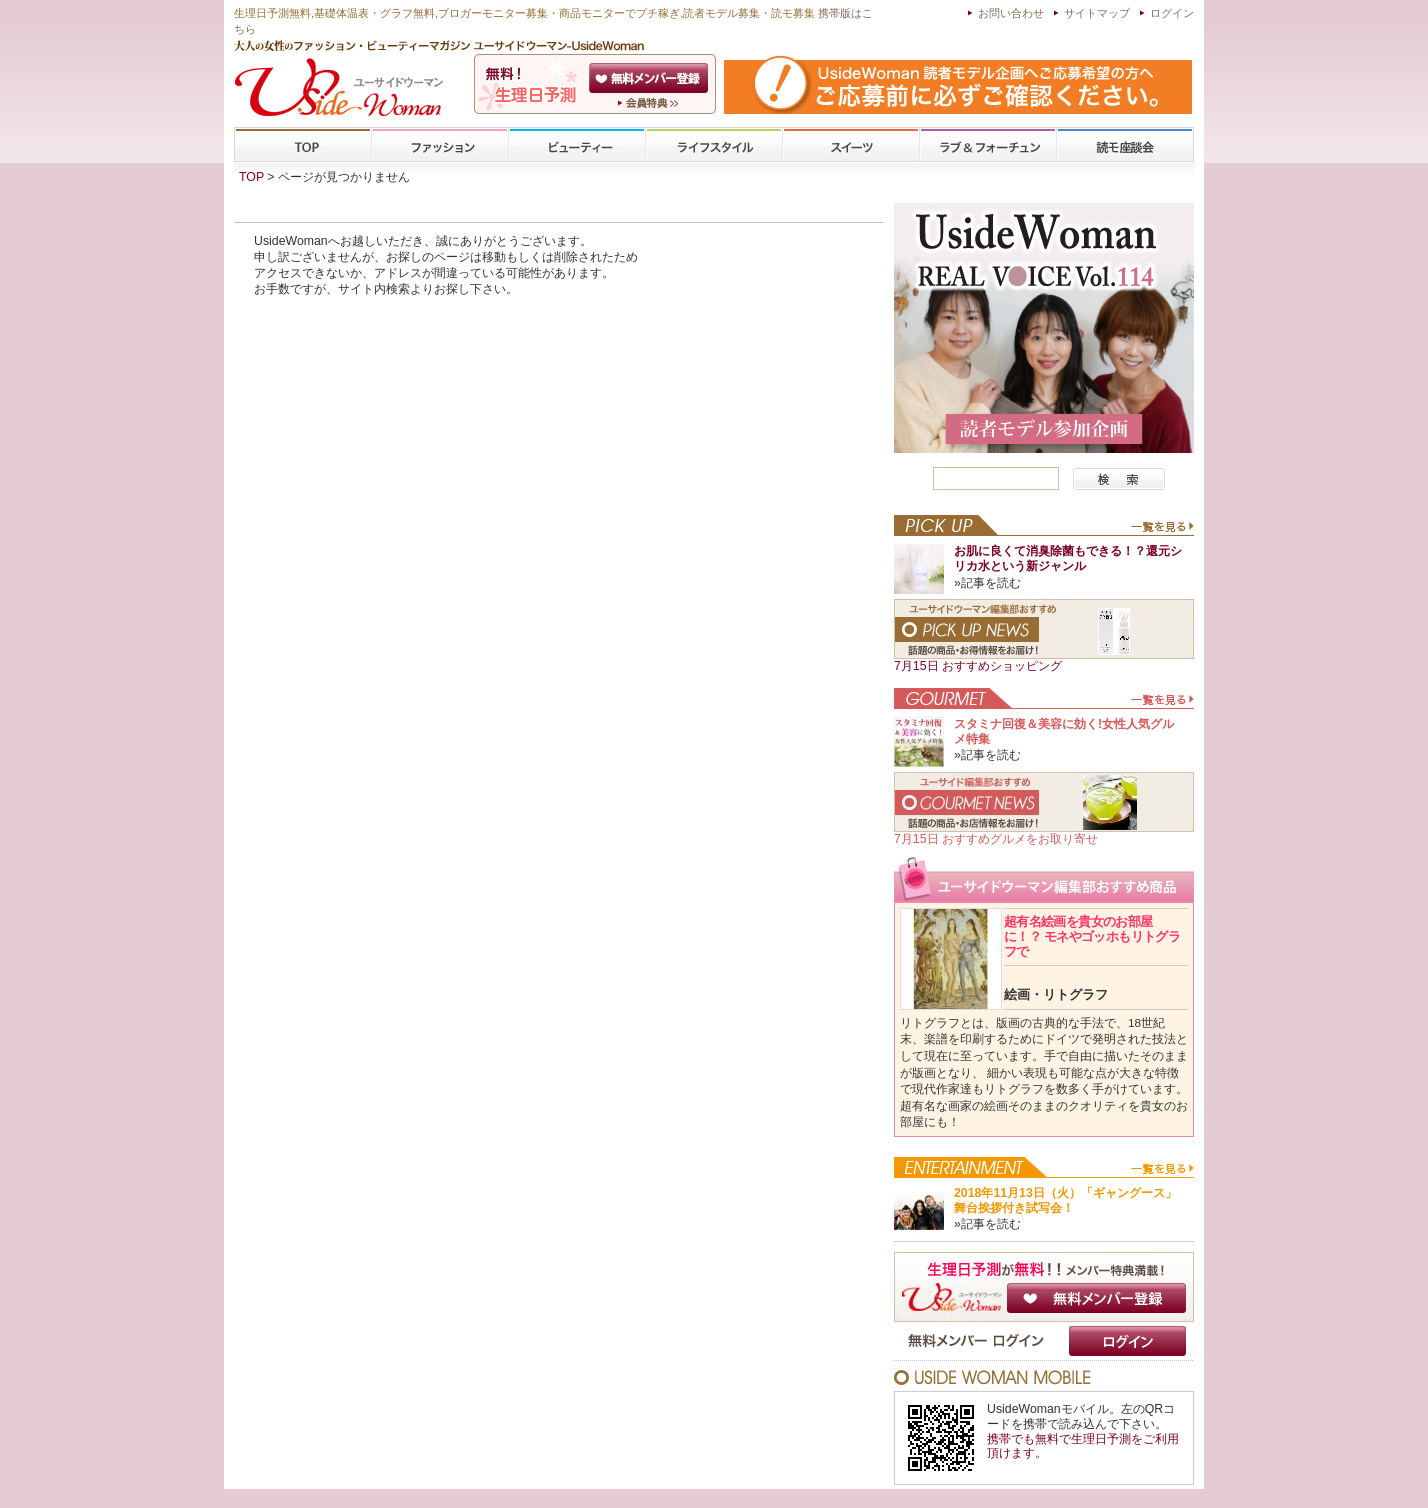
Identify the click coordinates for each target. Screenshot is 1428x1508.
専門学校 (1125, 145)
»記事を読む (987, 583)
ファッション (440, 145)
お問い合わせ (1011, 13)
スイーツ (851, 145)
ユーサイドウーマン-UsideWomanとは (650, 103)
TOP (303, 145)
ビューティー (577, 145)
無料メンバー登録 (1096, 1298)
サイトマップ (1097, 13)
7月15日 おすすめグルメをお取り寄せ (996, 839)
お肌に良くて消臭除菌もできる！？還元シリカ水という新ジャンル (1068, 558)
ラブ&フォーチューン (988, 145)
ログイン (1172, 13)
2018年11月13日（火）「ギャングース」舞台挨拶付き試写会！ (1065, 1200)
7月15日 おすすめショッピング (978, 666)
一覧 (1161, 531)
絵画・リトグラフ (1056, 994)
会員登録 (650, 78)
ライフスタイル (714, 145)
